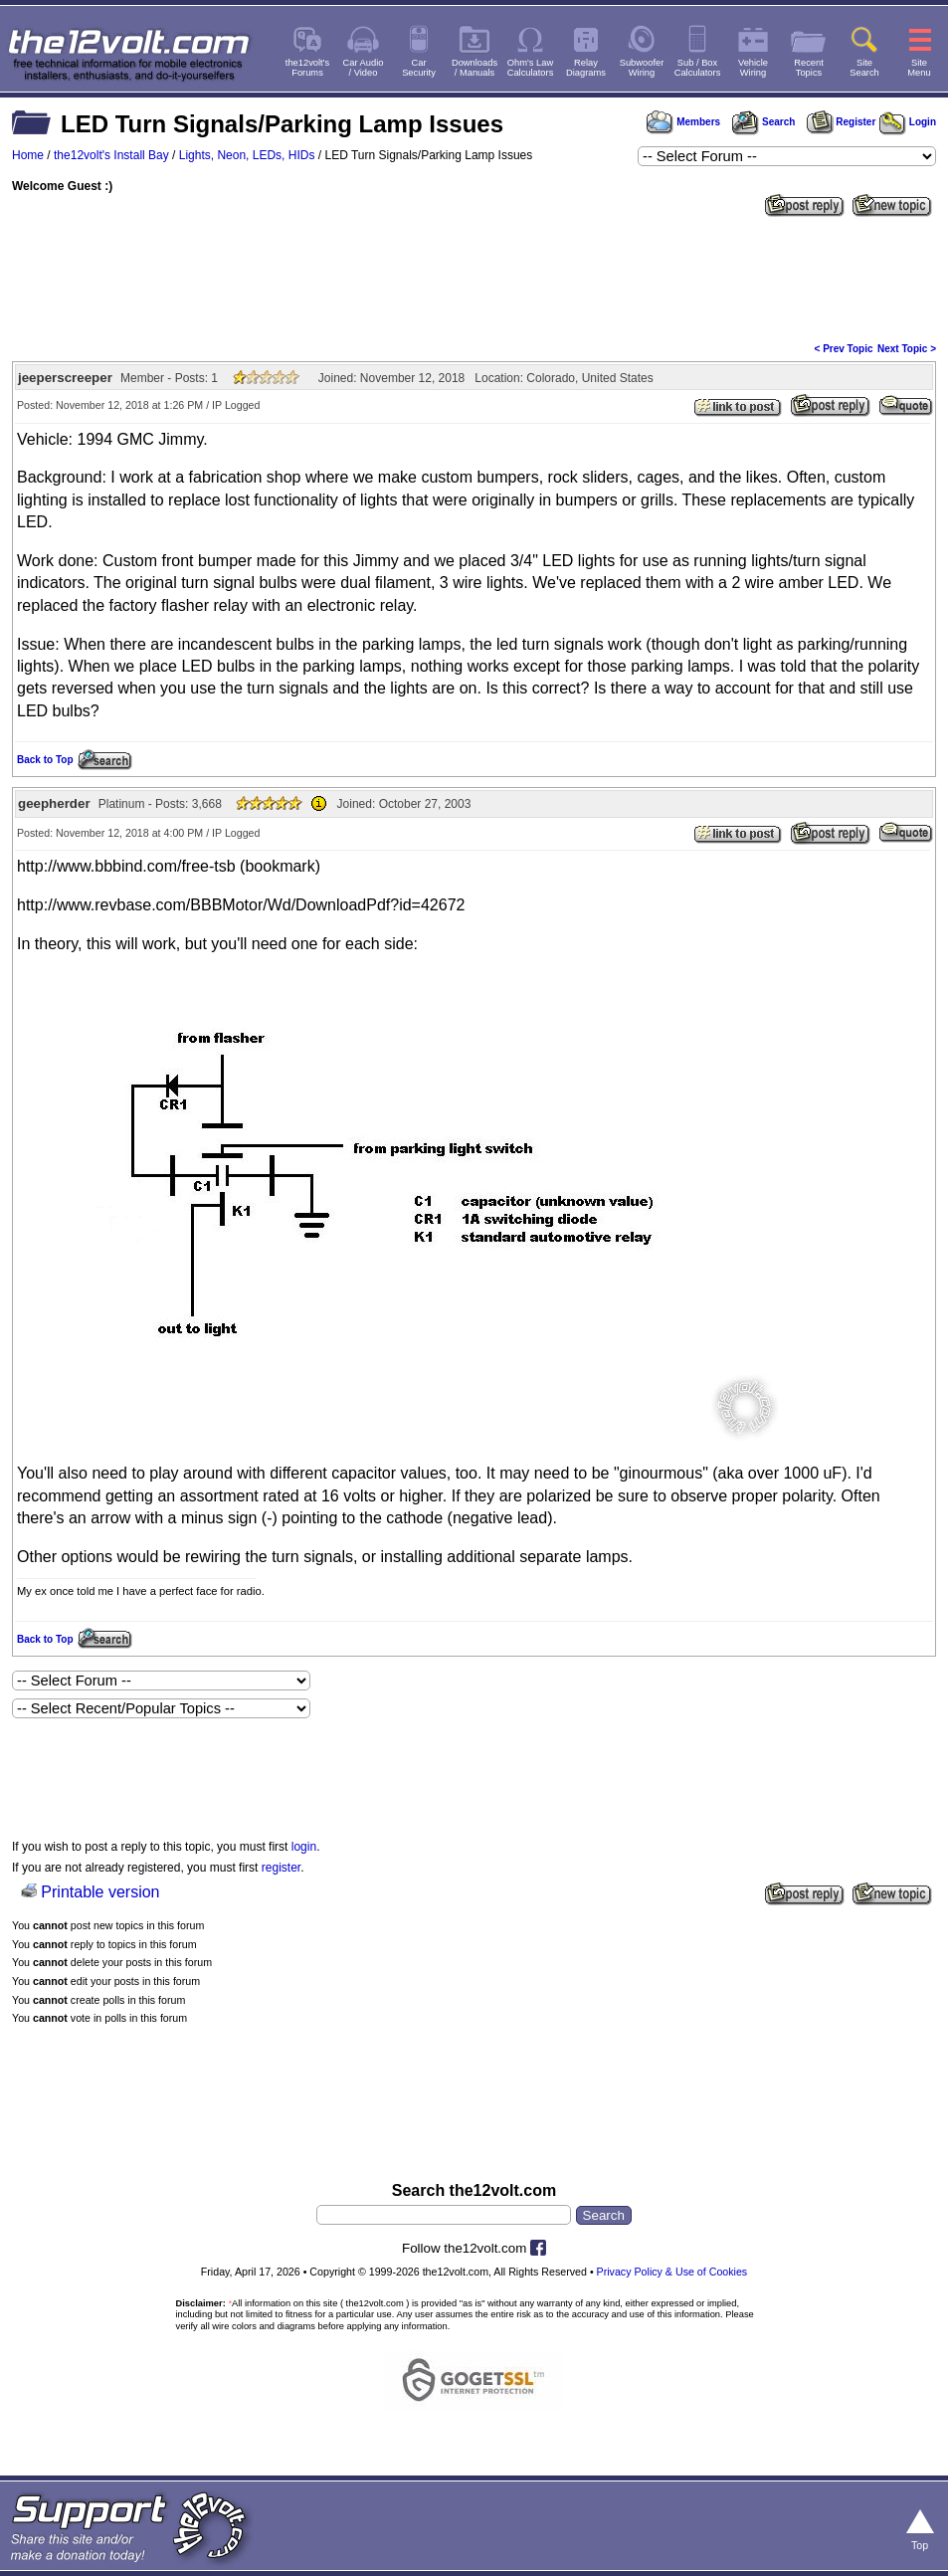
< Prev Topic (844, 348)
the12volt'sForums (307, 68)
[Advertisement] (474, 277)
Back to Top (45, 759)
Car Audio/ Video (363, 68)
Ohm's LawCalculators (530, 68)
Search (763, 121)
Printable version (100, 1891)
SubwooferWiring (642, 68)
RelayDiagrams (586, 68)
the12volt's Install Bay (111, 155)
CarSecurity (419, 68)
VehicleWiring (753, 68)
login (303, 1847)
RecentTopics (809, 68)
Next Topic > (906, 348)
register (281, 1868)
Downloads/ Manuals (474, 68)
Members (683, 121)
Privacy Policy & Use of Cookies (672, 2272)
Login (907, 121)
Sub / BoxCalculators (697, 68)
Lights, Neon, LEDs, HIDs (247, 155)
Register (841, 121)
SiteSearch (864, 68)
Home (28, 155)
